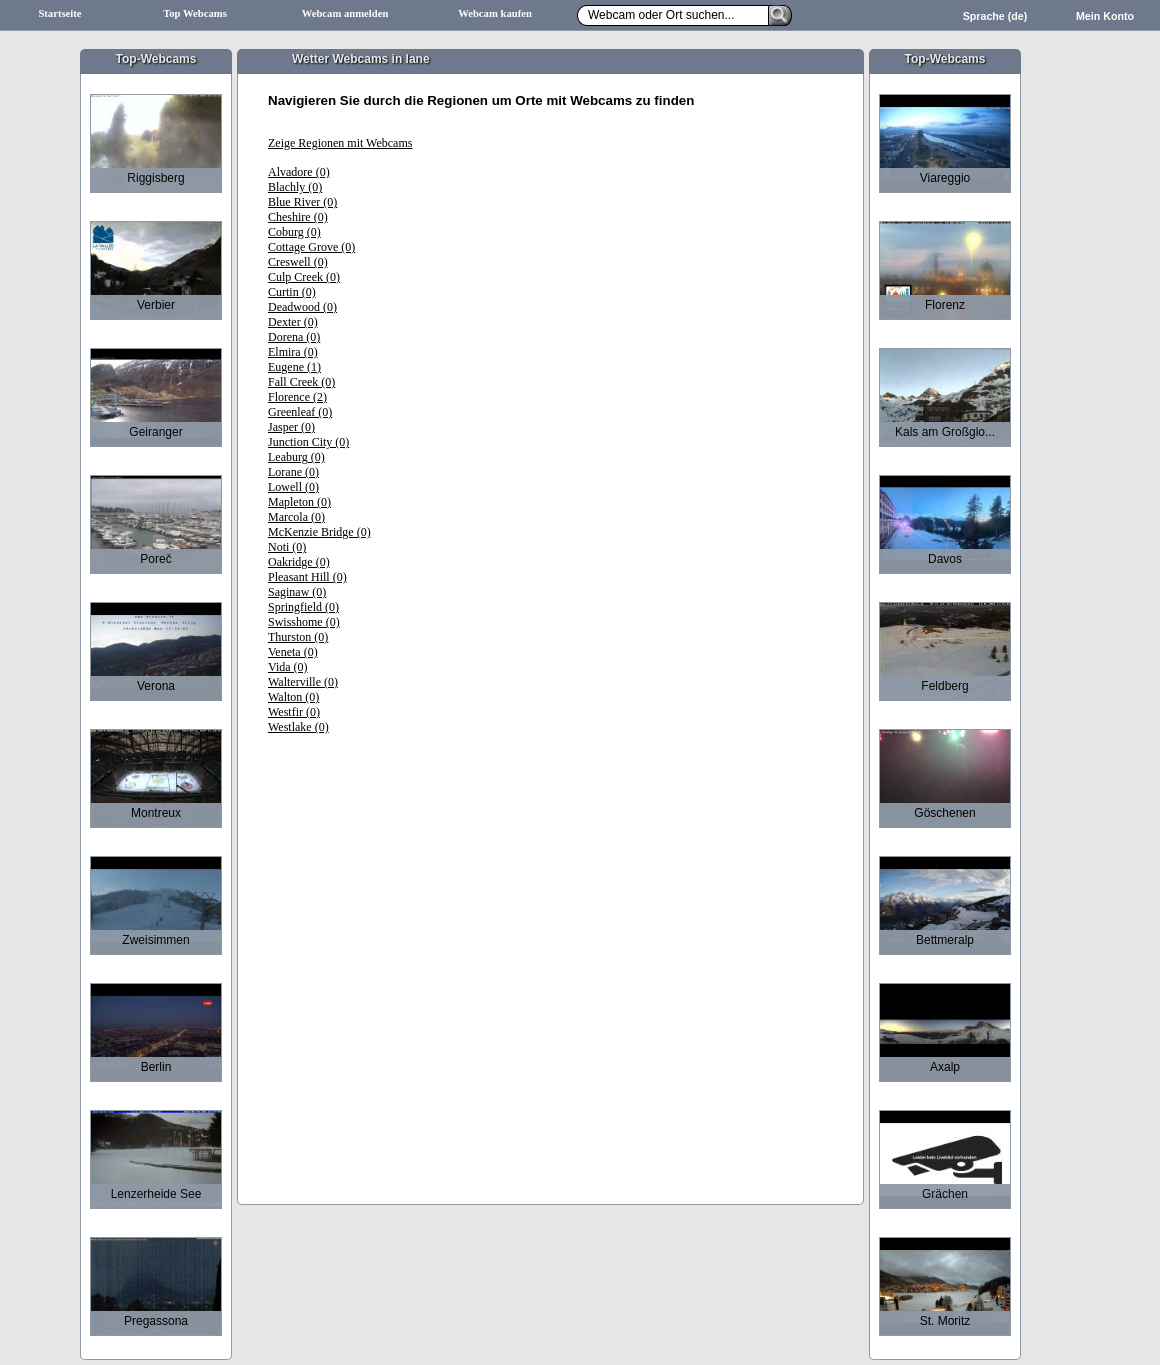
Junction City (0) (308, 442)
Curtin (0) (292, 292)
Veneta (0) (293, 652)
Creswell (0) (298, 262)
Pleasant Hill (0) (307, 577)
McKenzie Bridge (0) (319, 532)
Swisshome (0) (304, 622)
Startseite (59, 13)
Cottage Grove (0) (311, 247)
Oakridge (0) (299, 562)
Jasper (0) (291, 427)
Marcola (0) (296, 517)
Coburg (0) (294, 232)
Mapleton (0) (299, 502)
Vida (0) (288, 667)
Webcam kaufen (495, 13)
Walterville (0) (303, 682)
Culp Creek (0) (304, 277)
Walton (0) (293, 697)
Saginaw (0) (297, 592)
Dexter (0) (293, 322)
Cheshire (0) (298, 217)
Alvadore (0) (299, 172)
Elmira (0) (293, 352)
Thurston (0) (298, 637)
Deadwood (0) (302, 307)
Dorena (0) (294, 337)
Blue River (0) (302, 202)
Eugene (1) (294, 367)
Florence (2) (297, 397)
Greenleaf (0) (300, 412)
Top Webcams (195, 13)
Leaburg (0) (296, 457)
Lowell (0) (293, 487)
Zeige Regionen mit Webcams (340, 143)
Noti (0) (287, 547)
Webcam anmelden (345, 13)
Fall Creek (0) (301, 382)
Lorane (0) (293, 472)
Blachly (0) (295, 187)
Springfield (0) (303, 607)
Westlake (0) (298, 727)
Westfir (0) (294, 712)
